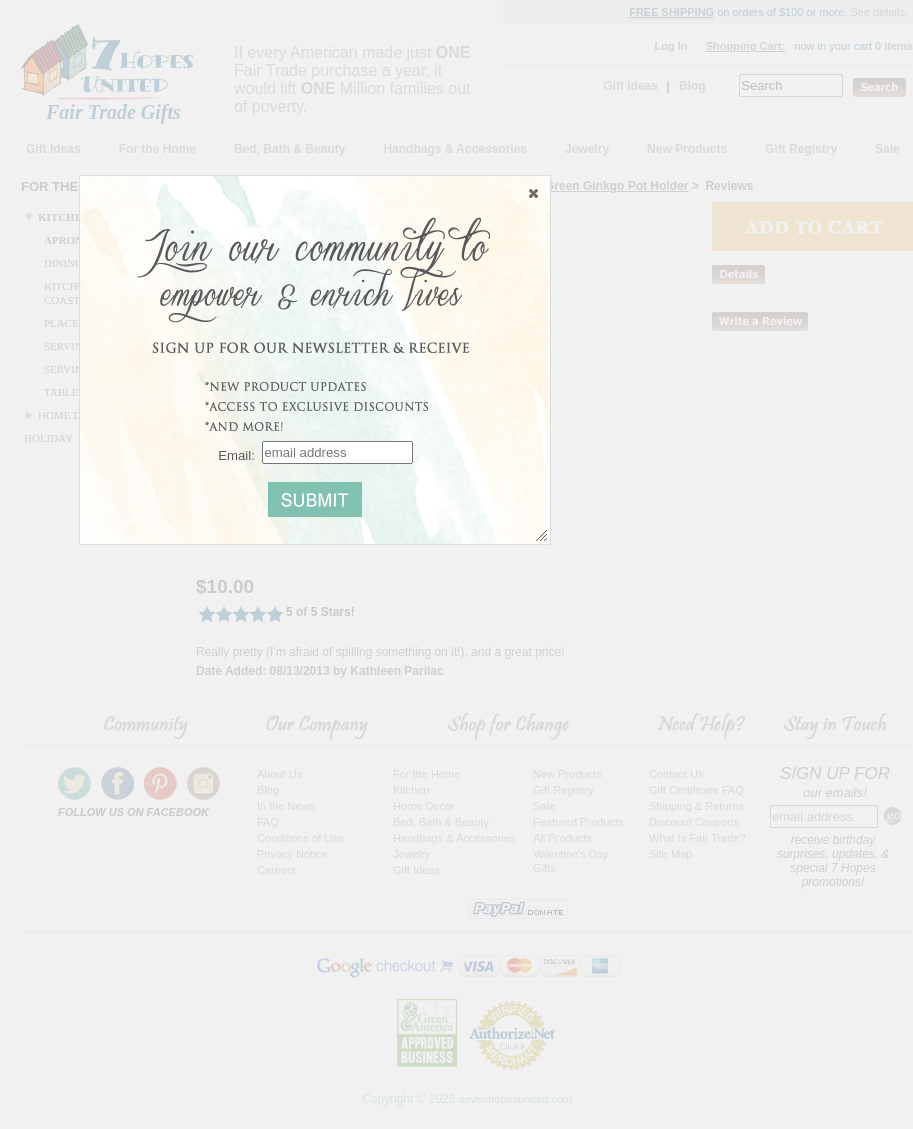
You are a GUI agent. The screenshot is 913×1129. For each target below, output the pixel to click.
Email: (236, 454)
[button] (533, 193)
